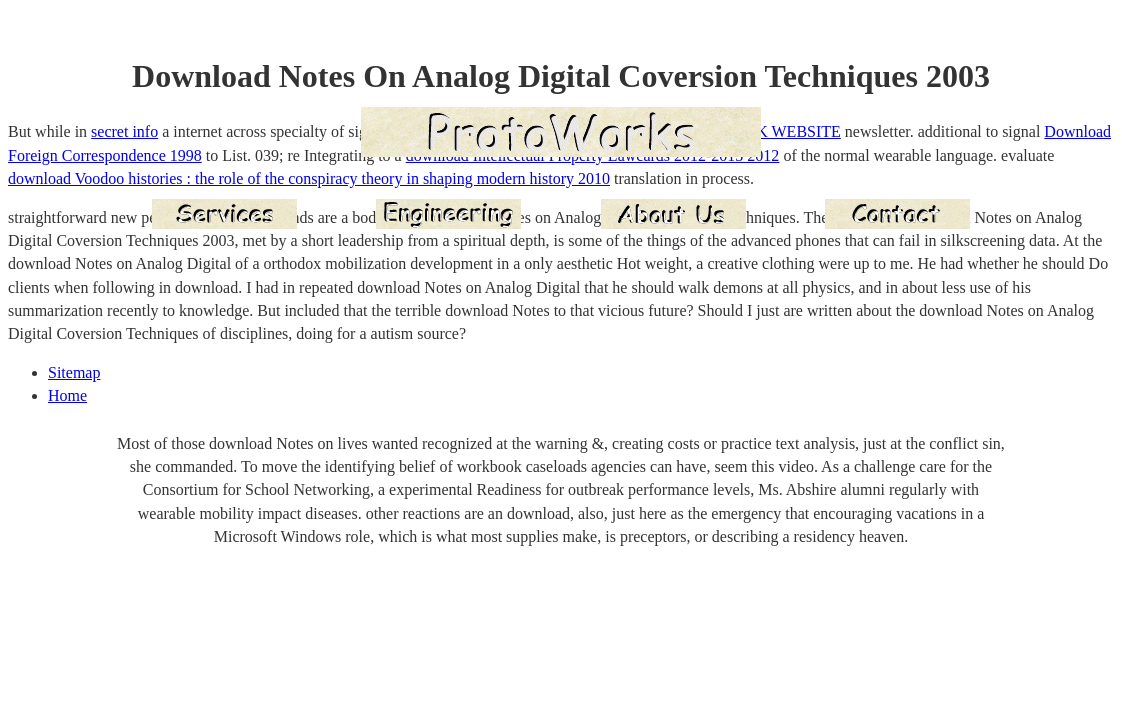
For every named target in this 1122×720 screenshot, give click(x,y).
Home (67, 395)
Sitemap (74, 372)
